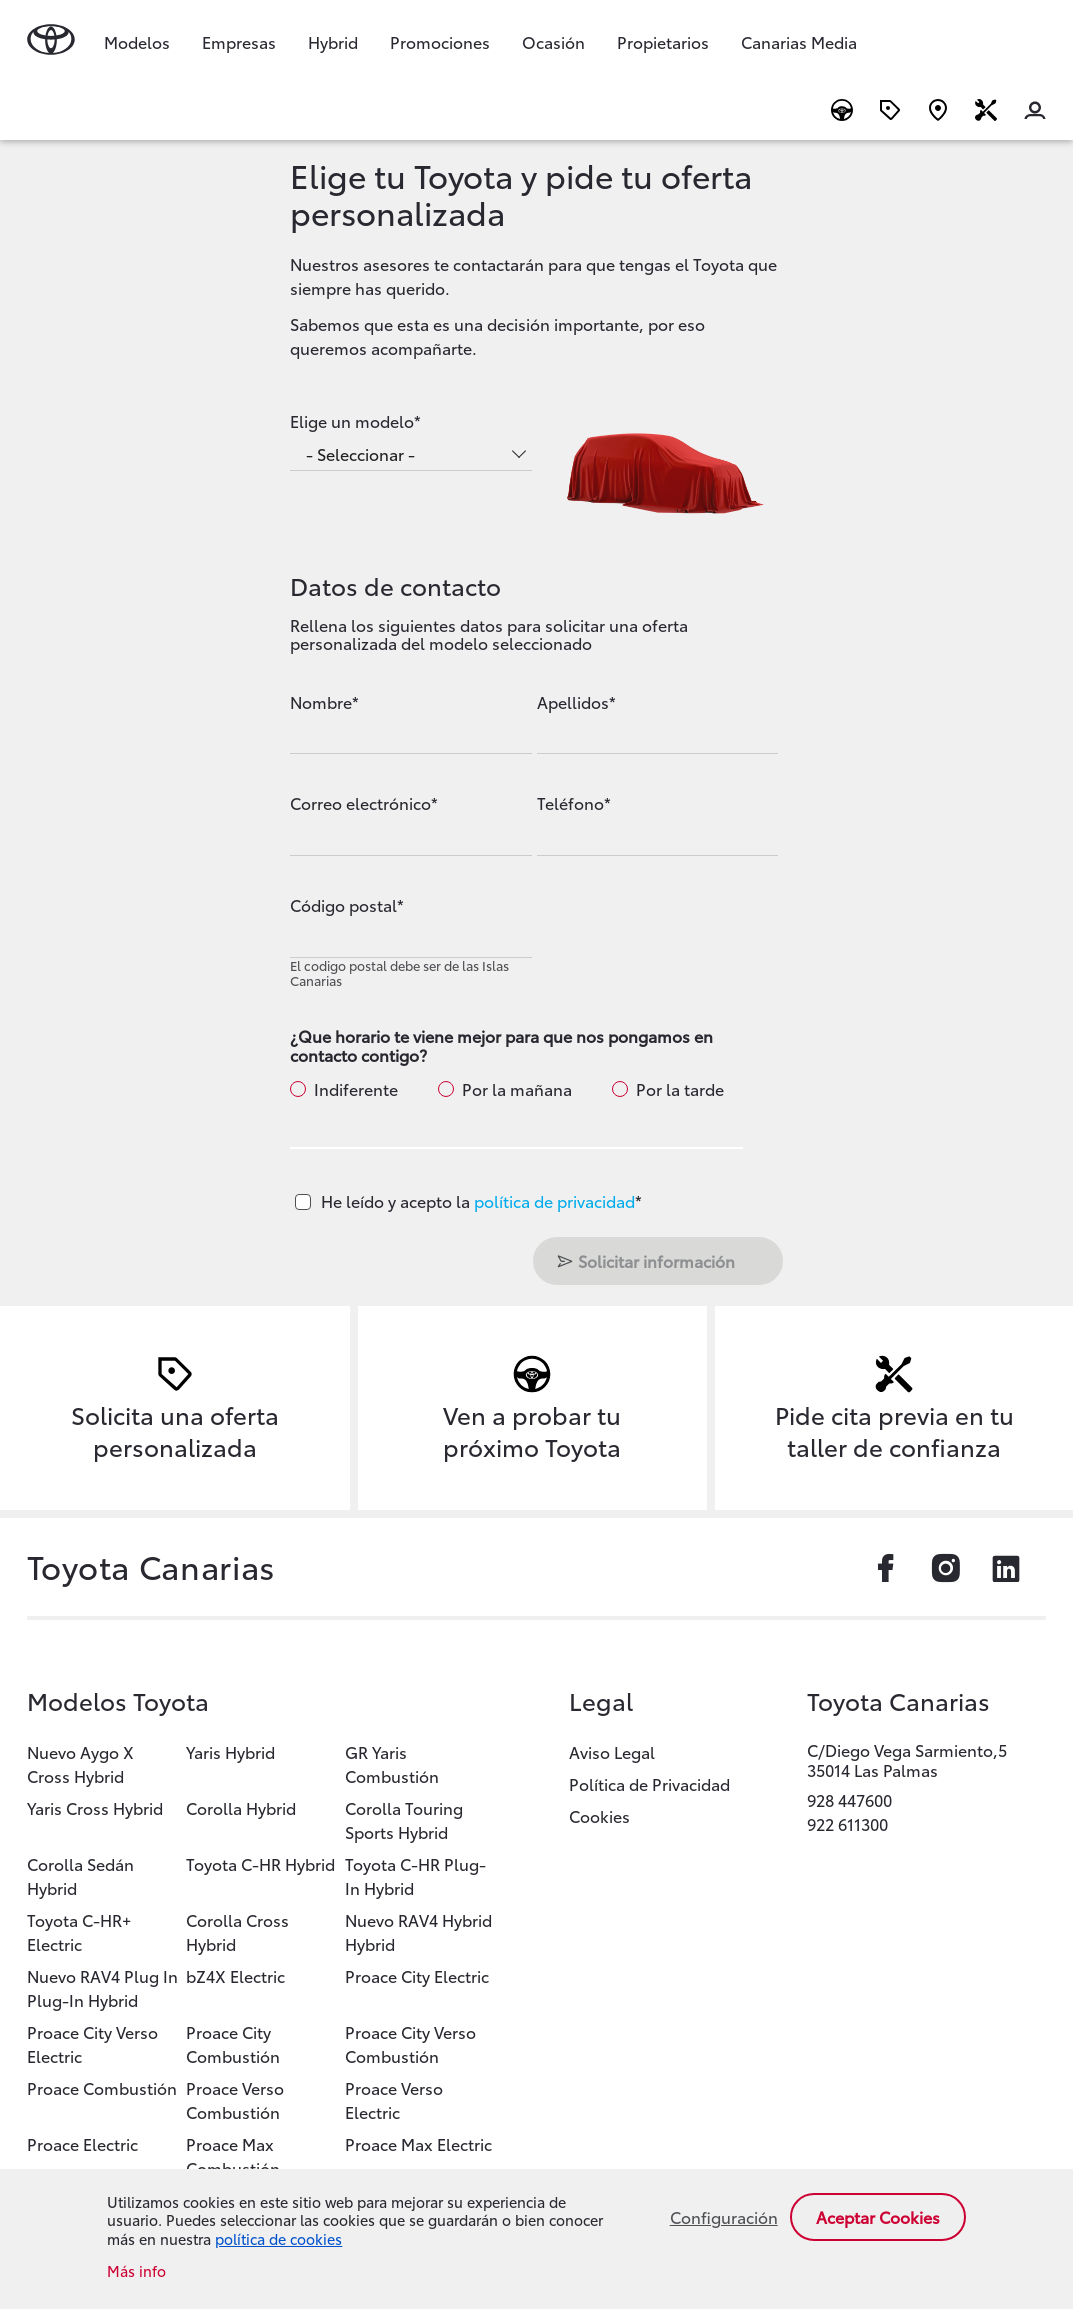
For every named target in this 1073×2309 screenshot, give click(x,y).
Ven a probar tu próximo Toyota (532, 1430)
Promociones (440, 41)
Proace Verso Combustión (235, 2099)
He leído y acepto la (481, 1200)
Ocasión (553, 41)
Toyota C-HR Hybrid (260, 1863)
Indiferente (356, 1089)
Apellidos (573, 702)
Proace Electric (82, 2143)
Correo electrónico (360, 803)
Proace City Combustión (233, 2043)
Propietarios (663, 41)
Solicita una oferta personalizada (175, 1430)
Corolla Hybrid (241, 1807)
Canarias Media (799, 41)
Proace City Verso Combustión (410, 2043)
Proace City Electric (417, 1975)
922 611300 (847, 1823)
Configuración (724, 2217)
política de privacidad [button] (554, 1200)
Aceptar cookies (878, 2216)
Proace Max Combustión (233, 2155)
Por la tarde (680, 1089)
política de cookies (278, 2238)
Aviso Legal (612, 1751)
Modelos (137, 41)
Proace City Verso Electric (92, 2043)
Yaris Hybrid (230, 1751)
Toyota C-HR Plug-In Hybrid (415, 1875)
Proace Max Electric (418, 2143)
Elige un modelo (352, 421)
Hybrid (333, 41)
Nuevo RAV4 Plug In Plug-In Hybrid (102, 1987)
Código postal (343, 905)
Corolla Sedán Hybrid (80, 1875)
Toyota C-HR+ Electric (79, 1931)
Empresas (239, 41)
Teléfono (570, 803)
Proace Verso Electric (394, 2099)
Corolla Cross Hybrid (237, 1931)
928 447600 (849, 1799)
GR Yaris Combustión (392, 1763)
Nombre (321, 702)
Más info (136, 2271)
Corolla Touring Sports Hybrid (404, 1819)
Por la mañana (517, 1089)
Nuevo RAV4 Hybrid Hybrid (418, 1931)
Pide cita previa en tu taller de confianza (894, 1430)
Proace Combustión (102, 2087)
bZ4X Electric (235, 1975)
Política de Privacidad (649, 1783)
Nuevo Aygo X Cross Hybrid (80, 1763)
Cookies (599, 1815)
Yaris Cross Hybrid (95, 1807)
